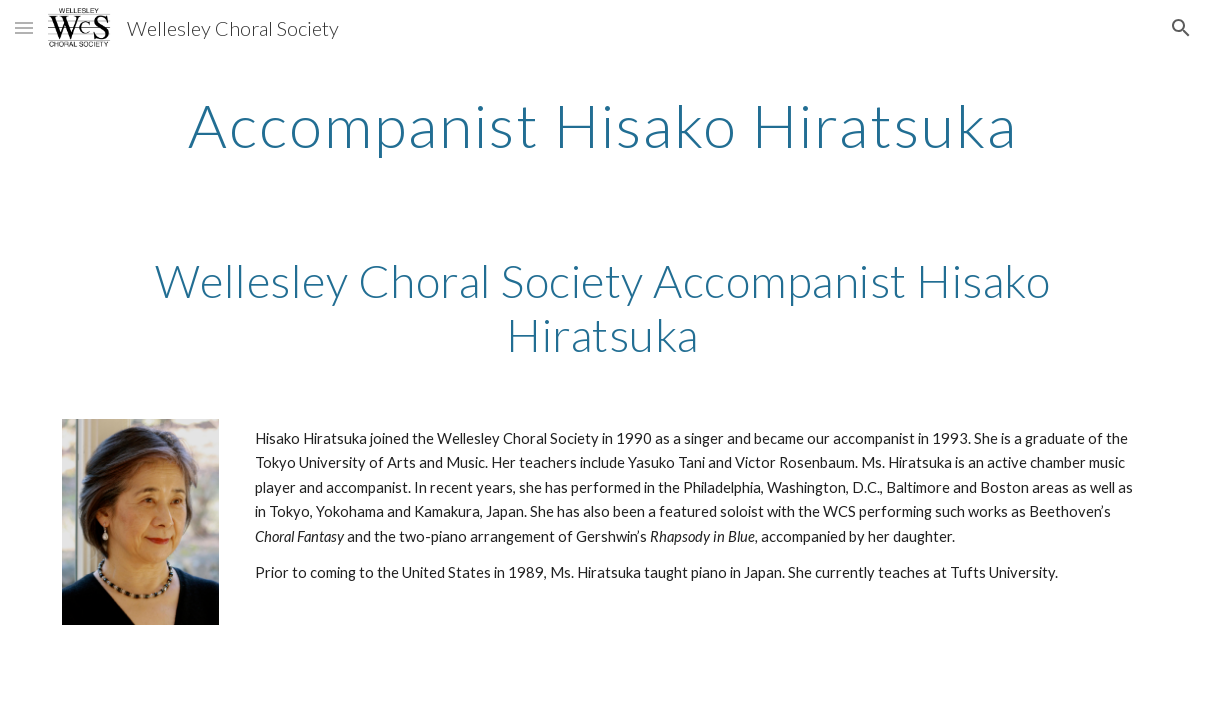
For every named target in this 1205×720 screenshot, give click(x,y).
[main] (602, 125)
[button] (24, 27)
